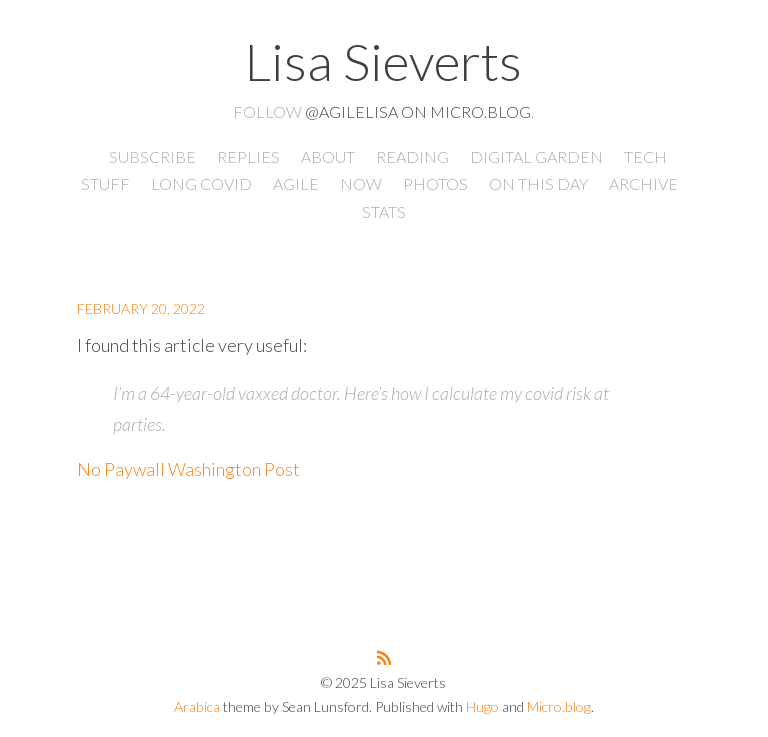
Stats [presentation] (384, 211)
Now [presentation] (361, 183)
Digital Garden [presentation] (536, 156)
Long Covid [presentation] (201, 183)
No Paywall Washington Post (188, 469)
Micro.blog (559, 706)
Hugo (482, 706)
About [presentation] (328, 156)
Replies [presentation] (248, 156)
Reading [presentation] (412, 156)
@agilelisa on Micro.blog (418, 111)
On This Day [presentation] (538, 183)
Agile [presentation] (296, 183)
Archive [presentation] (643, 183)
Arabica (197, 706)
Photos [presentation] (435, 183)
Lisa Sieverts (383, 61)
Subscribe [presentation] (152, 156)
